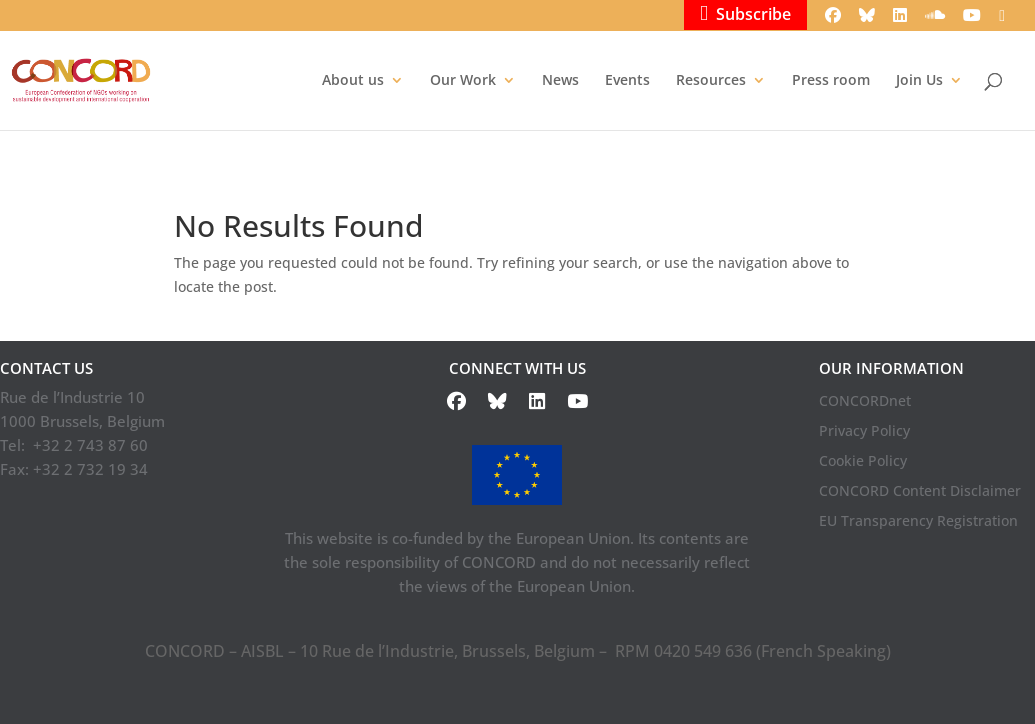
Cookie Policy (863, 462)
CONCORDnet (865, 402)
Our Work (463, 81)
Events (627, 81)
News (560, 81)
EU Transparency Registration (918, 522)
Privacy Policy (864, 432)
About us (353, 81)
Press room (831, 81)
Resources (711, 81)
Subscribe (745, 14)
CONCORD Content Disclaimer (920, 492)
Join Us (919, 81)
